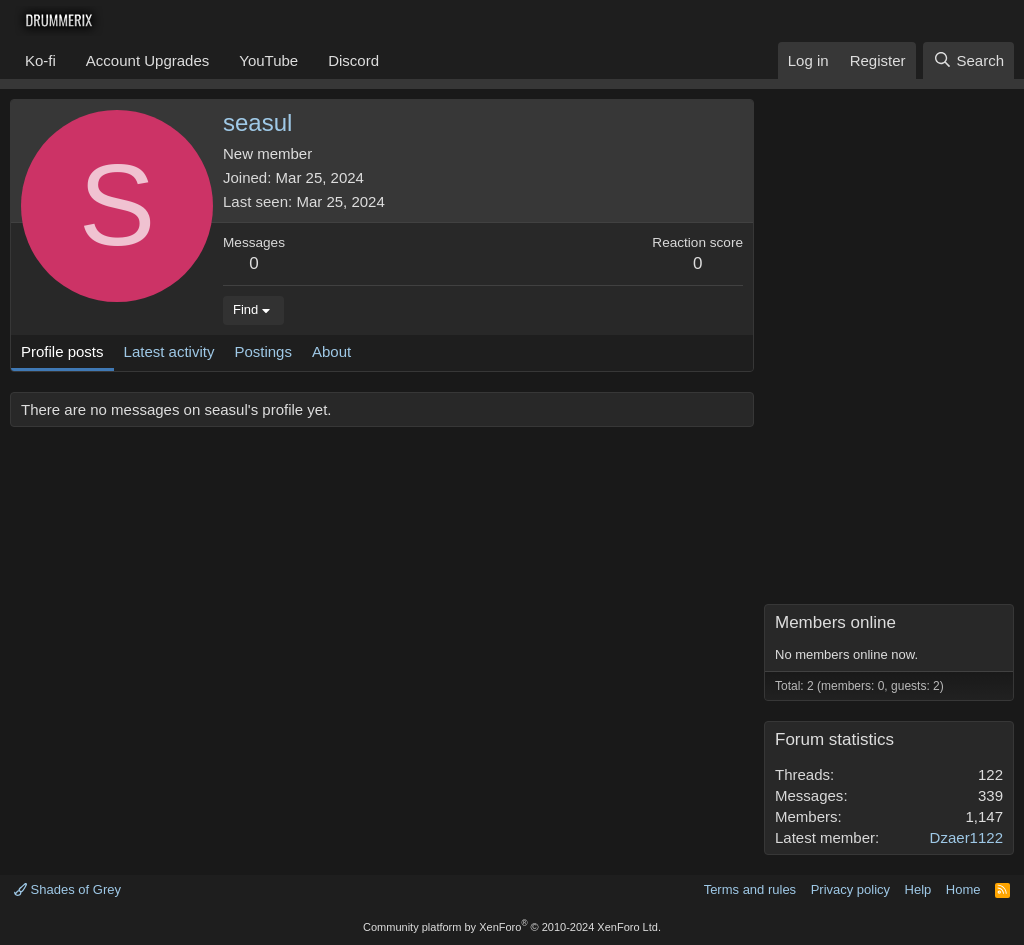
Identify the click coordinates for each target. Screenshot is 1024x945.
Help (918, 889)
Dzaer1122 (966, 837)
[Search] (968, 60)
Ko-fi (40, 60)
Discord (353, 60)
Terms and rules (750, 889)
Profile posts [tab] (62, 351)
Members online (835, 622)
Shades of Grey (67, 889)
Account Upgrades (147, 60)
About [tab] (331, 351)
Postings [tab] (263, 351)
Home (963, 889)
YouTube (268, 60)
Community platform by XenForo (512, 927)
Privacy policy (850, 889)
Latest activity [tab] (169, 351)
